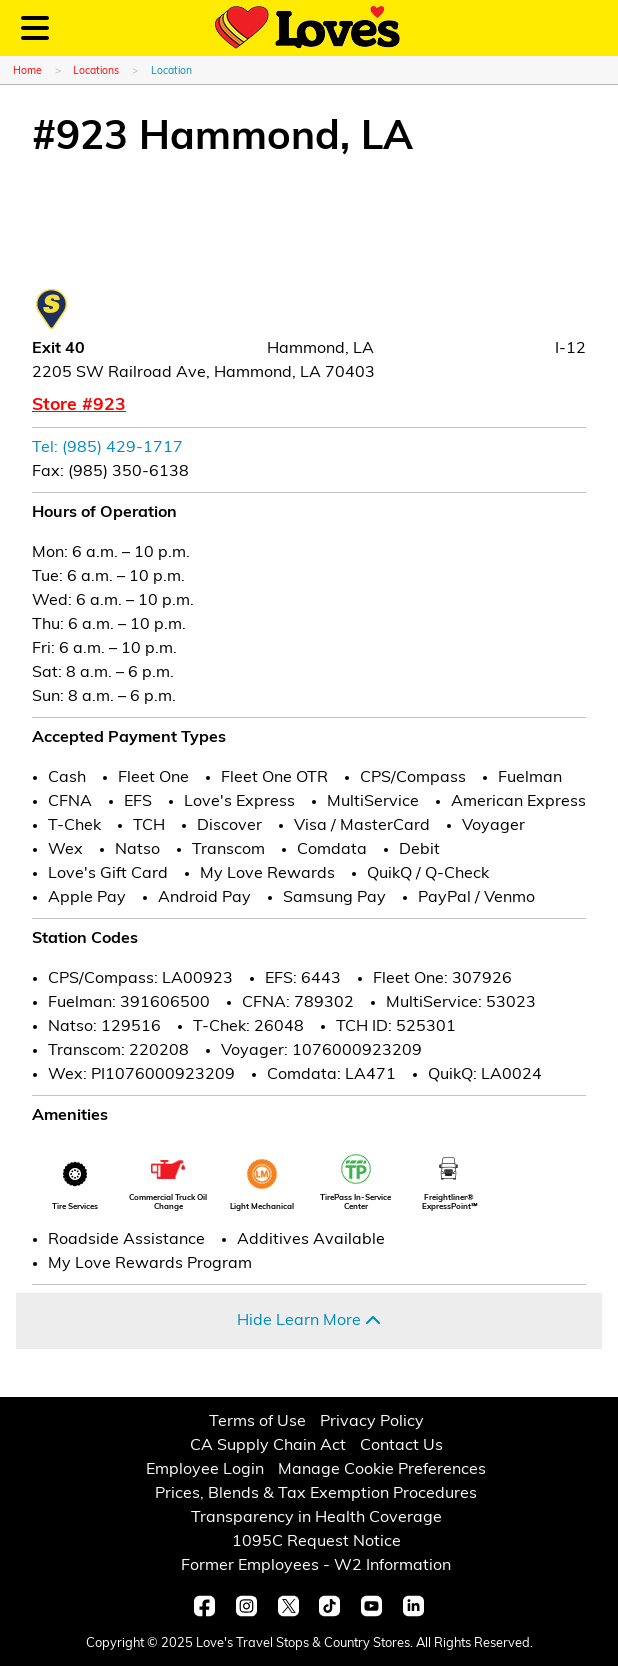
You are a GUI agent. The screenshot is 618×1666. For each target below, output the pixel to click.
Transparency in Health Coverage (316, 1518)
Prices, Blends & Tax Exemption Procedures (316, 1494)
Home (27, 71)
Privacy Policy (372, 1422)
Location (171, 71)
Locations (96, 71)
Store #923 (79, 405)
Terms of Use (257, 1422)
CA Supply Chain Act (268, 1446)
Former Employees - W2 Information (316, 1566)
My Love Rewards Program (150, 1264)
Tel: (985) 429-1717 (107, 448)
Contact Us (401, 1446)
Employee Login (205, 1470)
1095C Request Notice (316, 1542)
